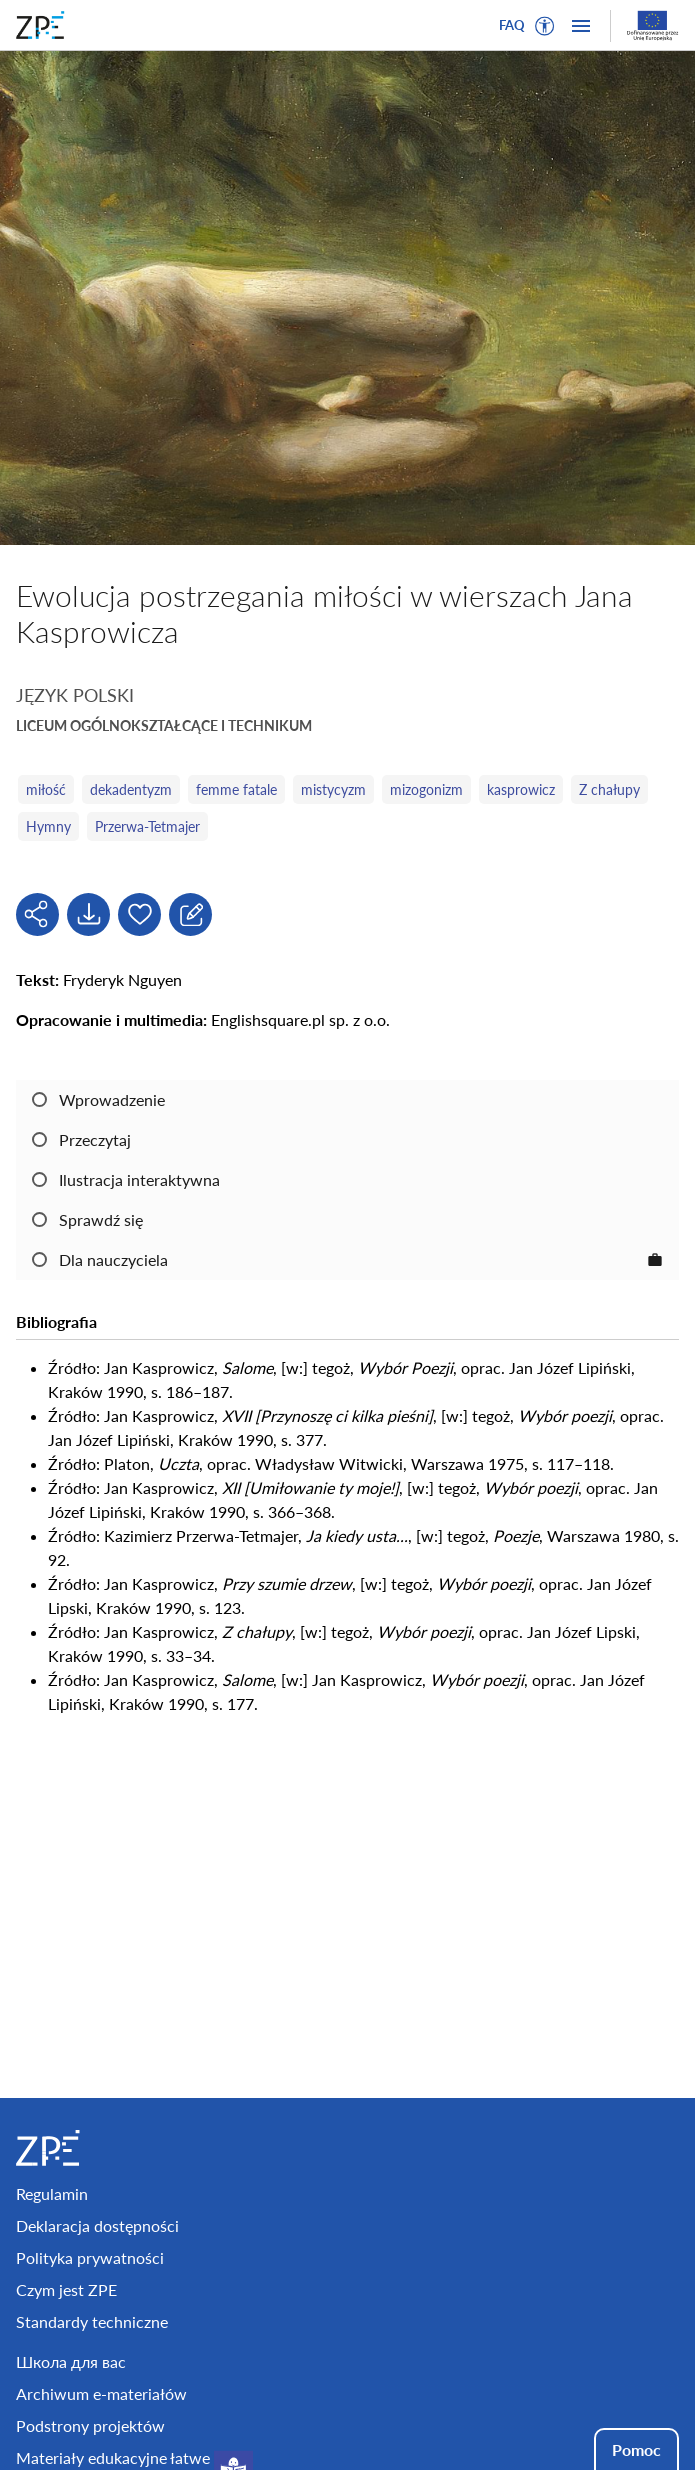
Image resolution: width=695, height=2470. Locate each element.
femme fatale (236, 789)
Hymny (48, 826)
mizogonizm (426, 789)
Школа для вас (71, 2361)
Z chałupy (609, 789)
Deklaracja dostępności (97, 2225)
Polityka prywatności (90, 2257)
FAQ (512, 25)
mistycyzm (333, 789)
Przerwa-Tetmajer (147, 826)
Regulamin (52, 2193)
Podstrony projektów (90, 2425)
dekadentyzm (131, 789)
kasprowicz (521, 789)
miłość (46, 789)
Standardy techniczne (92, 2321)
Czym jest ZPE (66, 2289)
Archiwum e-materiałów (101, 2393)
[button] (545, 26)
